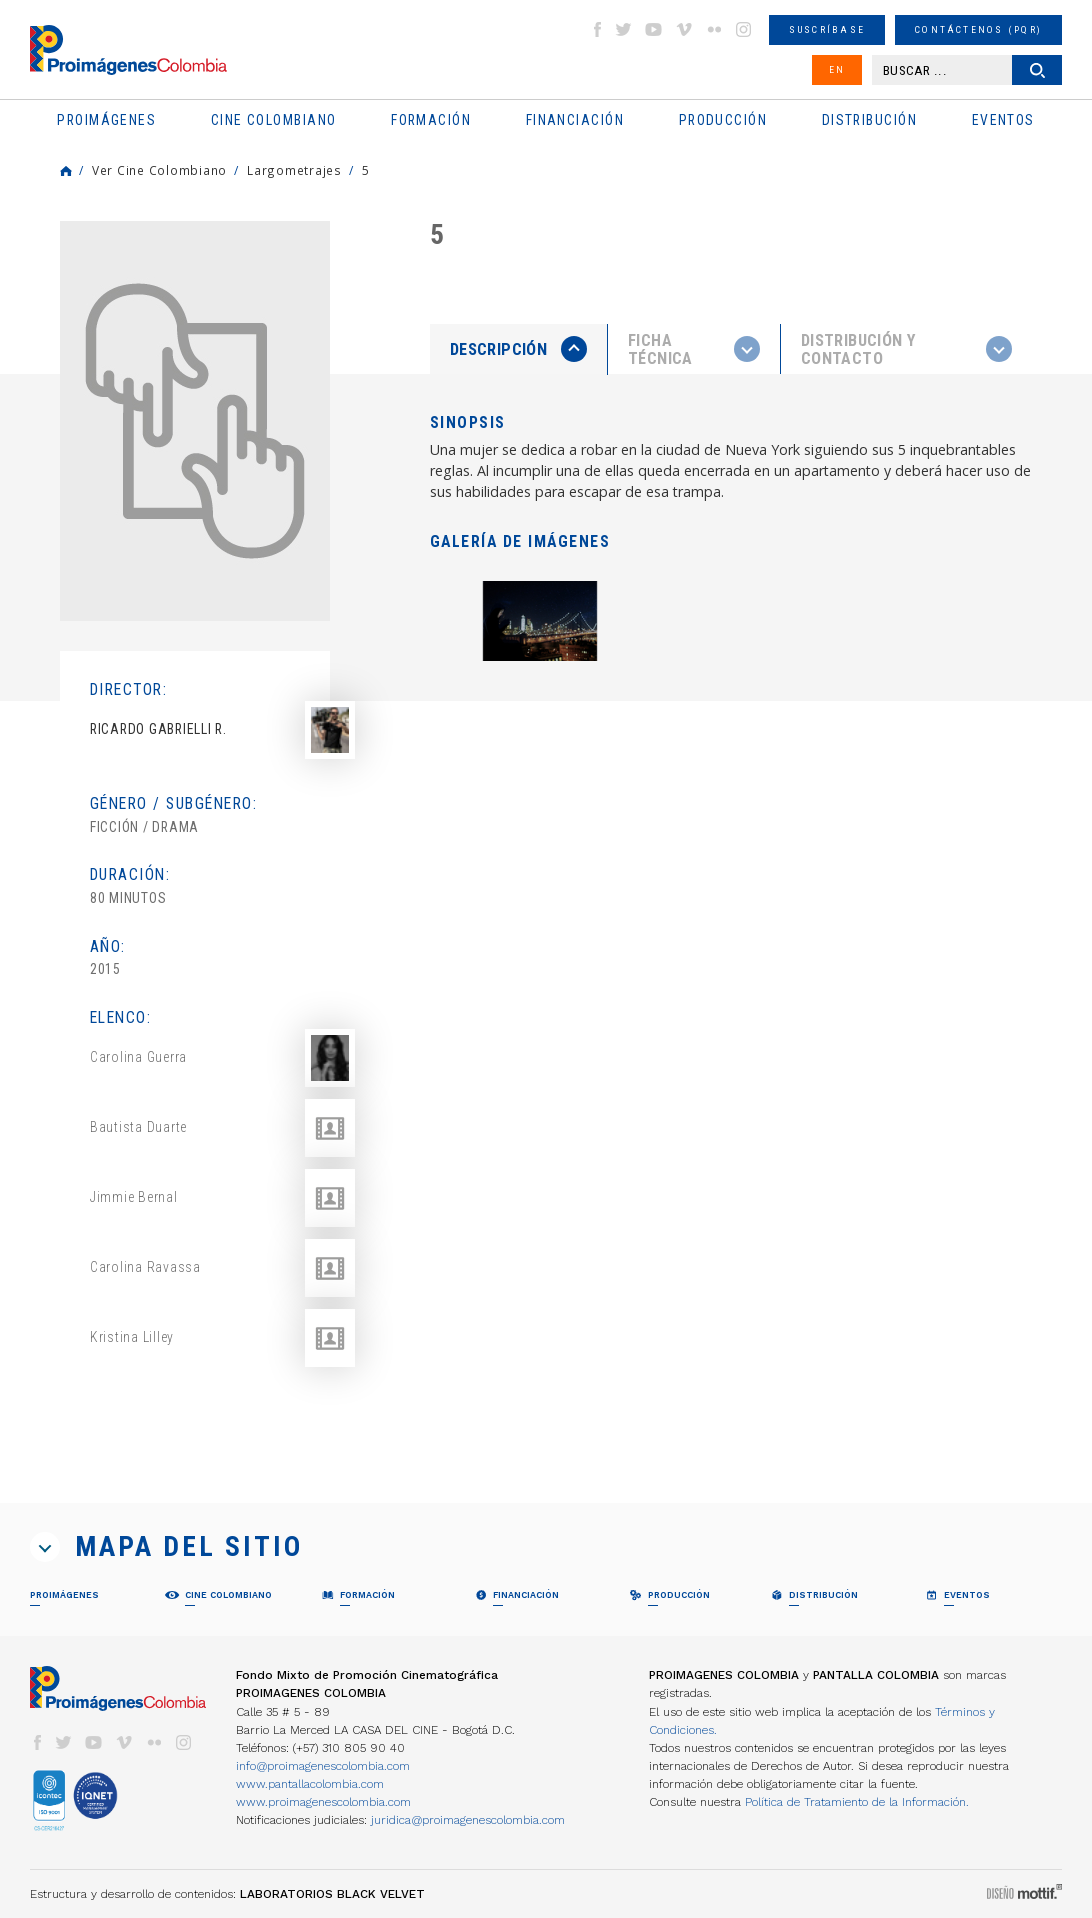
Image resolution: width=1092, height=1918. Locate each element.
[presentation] (518, 349)
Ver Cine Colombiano (159, 170)
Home (66, 171)
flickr (714, 29)
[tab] (519, 349)
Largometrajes (294, 170)
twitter (624, 29)
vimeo (684, 29)
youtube (654, 29)
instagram (744, 29)
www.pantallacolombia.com (310, 1784)
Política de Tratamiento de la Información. (857, 1802)
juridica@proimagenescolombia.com (468, 1820)
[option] (195, 421)
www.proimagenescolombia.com (323, 1802)
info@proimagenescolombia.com (323, 1766)
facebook (597, 29)
